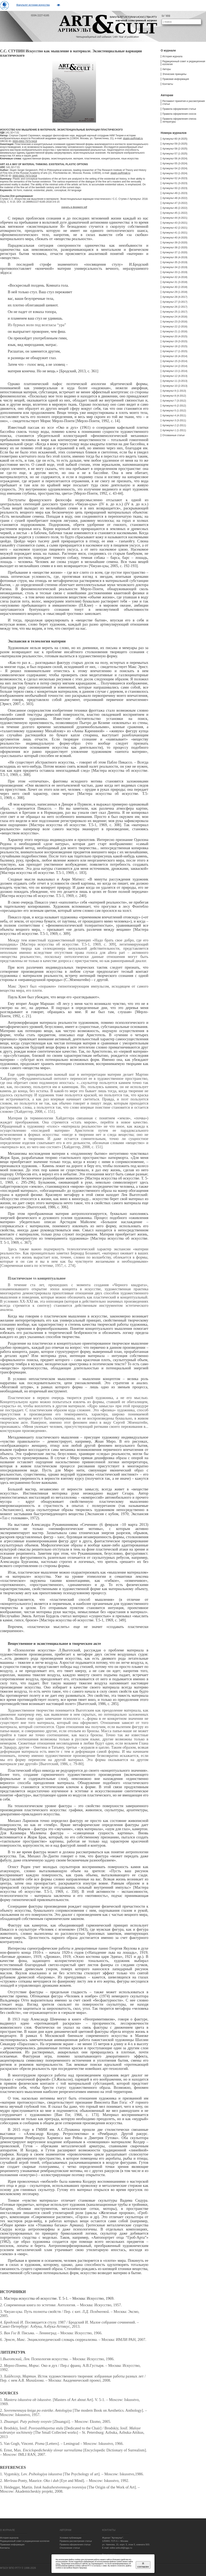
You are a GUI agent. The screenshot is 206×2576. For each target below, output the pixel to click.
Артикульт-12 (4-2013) (174, 376)
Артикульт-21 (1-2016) (174, 331)
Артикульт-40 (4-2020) (174, 237)
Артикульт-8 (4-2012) (174, 395)
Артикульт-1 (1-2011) (174, 430)
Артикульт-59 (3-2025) (174, 143)
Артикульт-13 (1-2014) (174, 371)
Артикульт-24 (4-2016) (174, 316)
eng (168, 15)
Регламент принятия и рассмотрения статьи (183, 102)
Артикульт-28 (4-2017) (174, 296)
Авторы (166, 69)
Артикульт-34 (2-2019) (174, 267)
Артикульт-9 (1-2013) (174, 390)
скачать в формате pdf (74, 207)
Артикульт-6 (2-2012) (174, 405)
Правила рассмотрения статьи (76, 2541)
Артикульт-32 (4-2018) (174, 277)
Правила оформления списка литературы (179, 120)
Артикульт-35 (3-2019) (174, 262)
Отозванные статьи (173, 435)
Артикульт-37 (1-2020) (174, 252)
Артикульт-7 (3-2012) (174, 400)
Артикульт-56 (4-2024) (174, 158)
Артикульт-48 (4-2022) (174, 198)
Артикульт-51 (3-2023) (174, 183)
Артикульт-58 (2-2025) (174, 148)
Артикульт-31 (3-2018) (174, 282)
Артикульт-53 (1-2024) (174, 173)
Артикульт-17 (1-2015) (174, 351)
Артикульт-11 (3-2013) (174, 381)
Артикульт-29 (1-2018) (174, 292)
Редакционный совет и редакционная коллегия (183, 63)
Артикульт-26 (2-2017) (174, 306)
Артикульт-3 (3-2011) (174, 420)
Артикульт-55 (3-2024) (174, 163)
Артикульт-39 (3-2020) (174, 242)
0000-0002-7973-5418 (25, 141)
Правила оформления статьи (179, 108)
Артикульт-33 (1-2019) (174, 272)
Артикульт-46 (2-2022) (174, 208)
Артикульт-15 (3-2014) (174, 361)
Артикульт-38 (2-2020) (174, 247)
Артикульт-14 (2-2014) (174, 366)
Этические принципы (174, 74)
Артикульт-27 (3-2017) (174, 301)
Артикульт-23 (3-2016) (174, 321)
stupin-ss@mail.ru (133, 138)
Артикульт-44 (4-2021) (174, 217)
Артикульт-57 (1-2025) (174, 153)
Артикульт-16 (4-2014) (174, 356)
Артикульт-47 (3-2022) (174, 203)
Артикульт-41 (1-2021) (174, 232)
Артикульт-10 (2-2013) (174, 385)
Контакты (167, 84)
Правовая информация (175, 79)
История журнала (172, 56)
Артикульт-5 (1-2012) (174, 410)
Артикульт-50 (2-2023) (174, 188)
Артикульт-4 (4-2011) (174, 415)
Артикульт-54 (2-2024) (174, 168)
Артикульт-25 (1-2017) (174, 311)
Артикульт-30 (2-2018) (174, 287)
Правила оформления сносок (179, 113)
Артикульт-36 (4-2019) (174, 257)
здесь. (58, 2564)
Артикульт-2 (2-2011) (174, 425)
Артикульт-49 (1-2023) (174, 193)
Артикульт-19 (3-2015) (174, 341)
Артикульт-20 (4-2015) (174, 336)
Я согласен (143, 2565)
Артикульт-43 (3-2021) (174, 222)
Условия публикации (70, 2537)
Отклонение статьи (70, 2548)
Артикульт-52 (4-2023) (174, 178)
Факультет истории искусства (33, 5)
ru (163, 15)
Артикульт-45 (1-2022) (174, 212)
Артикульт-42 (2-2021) (174, 227)
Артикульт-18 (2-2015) (174, 346)
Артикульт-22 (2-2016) (174, 326)
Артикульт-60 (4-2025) (174, 138)
